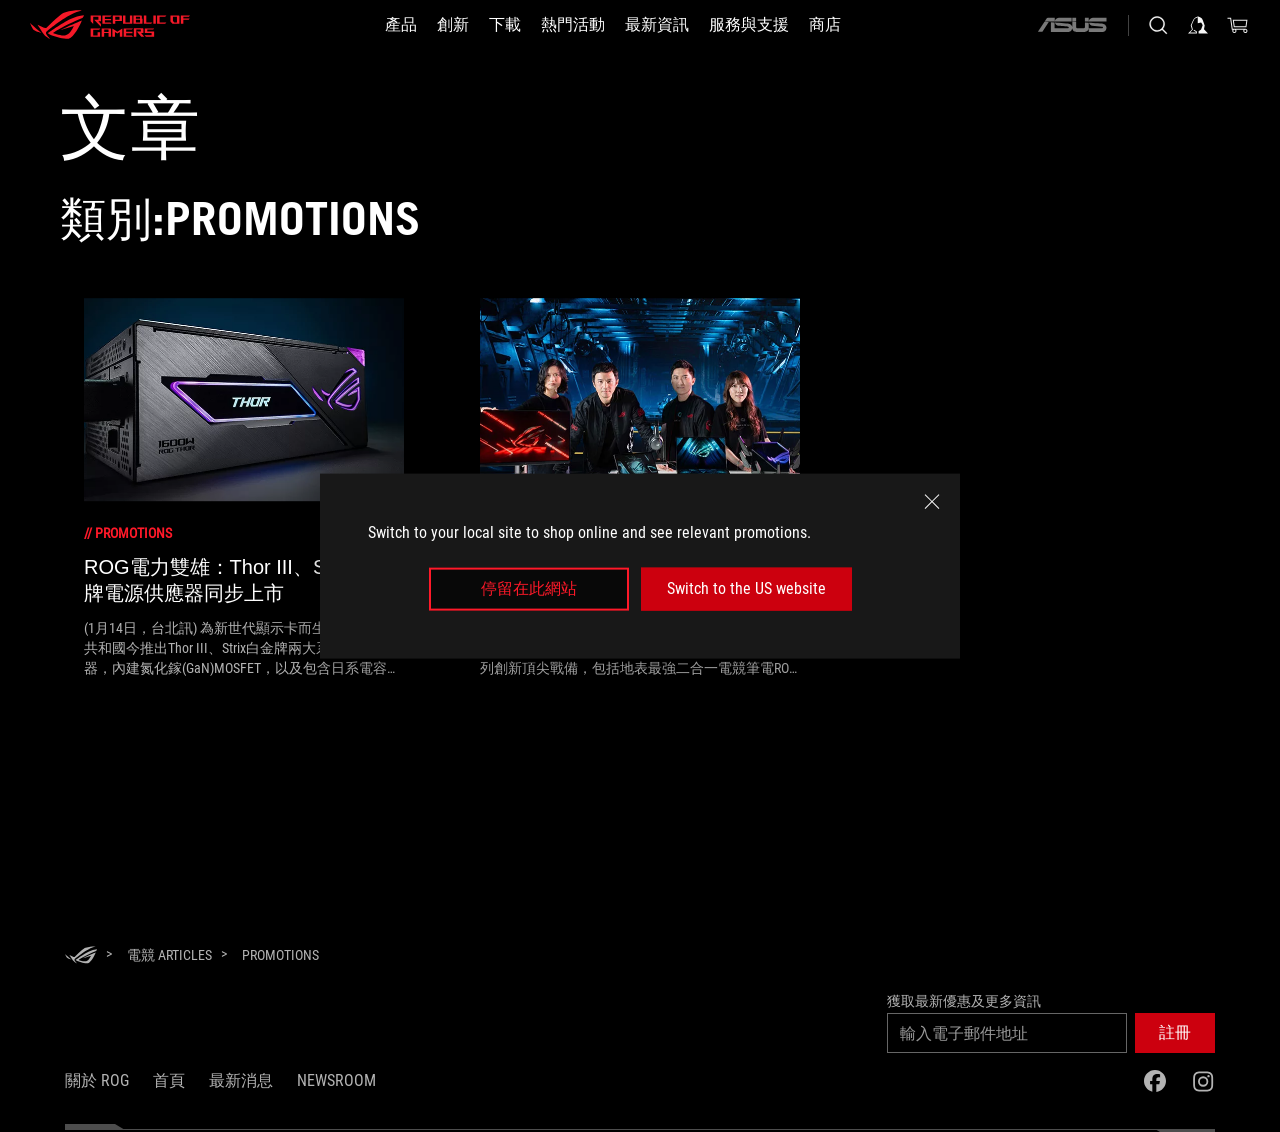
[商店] (825, 25)
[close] (932, 502)
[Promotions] (280, 955)
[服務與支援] (749, 25)
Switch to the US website (746, 588)
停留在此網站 (529, 588)
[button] (1175, 1033)
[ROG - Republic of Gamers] (110, 25)
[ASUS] (1072, 25)
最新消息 (241, 1080)
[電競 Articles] (169, 955)
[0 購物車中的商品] (1238, 25)
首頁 (169, 1080)
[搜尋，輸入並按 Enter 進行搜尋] (1158, 25)
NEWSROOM (336, 1080)
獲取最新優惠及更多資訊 (964, 1001)
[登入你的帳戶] (1198, 25)
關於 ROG (97, 1080)
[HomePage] (81, 956)
